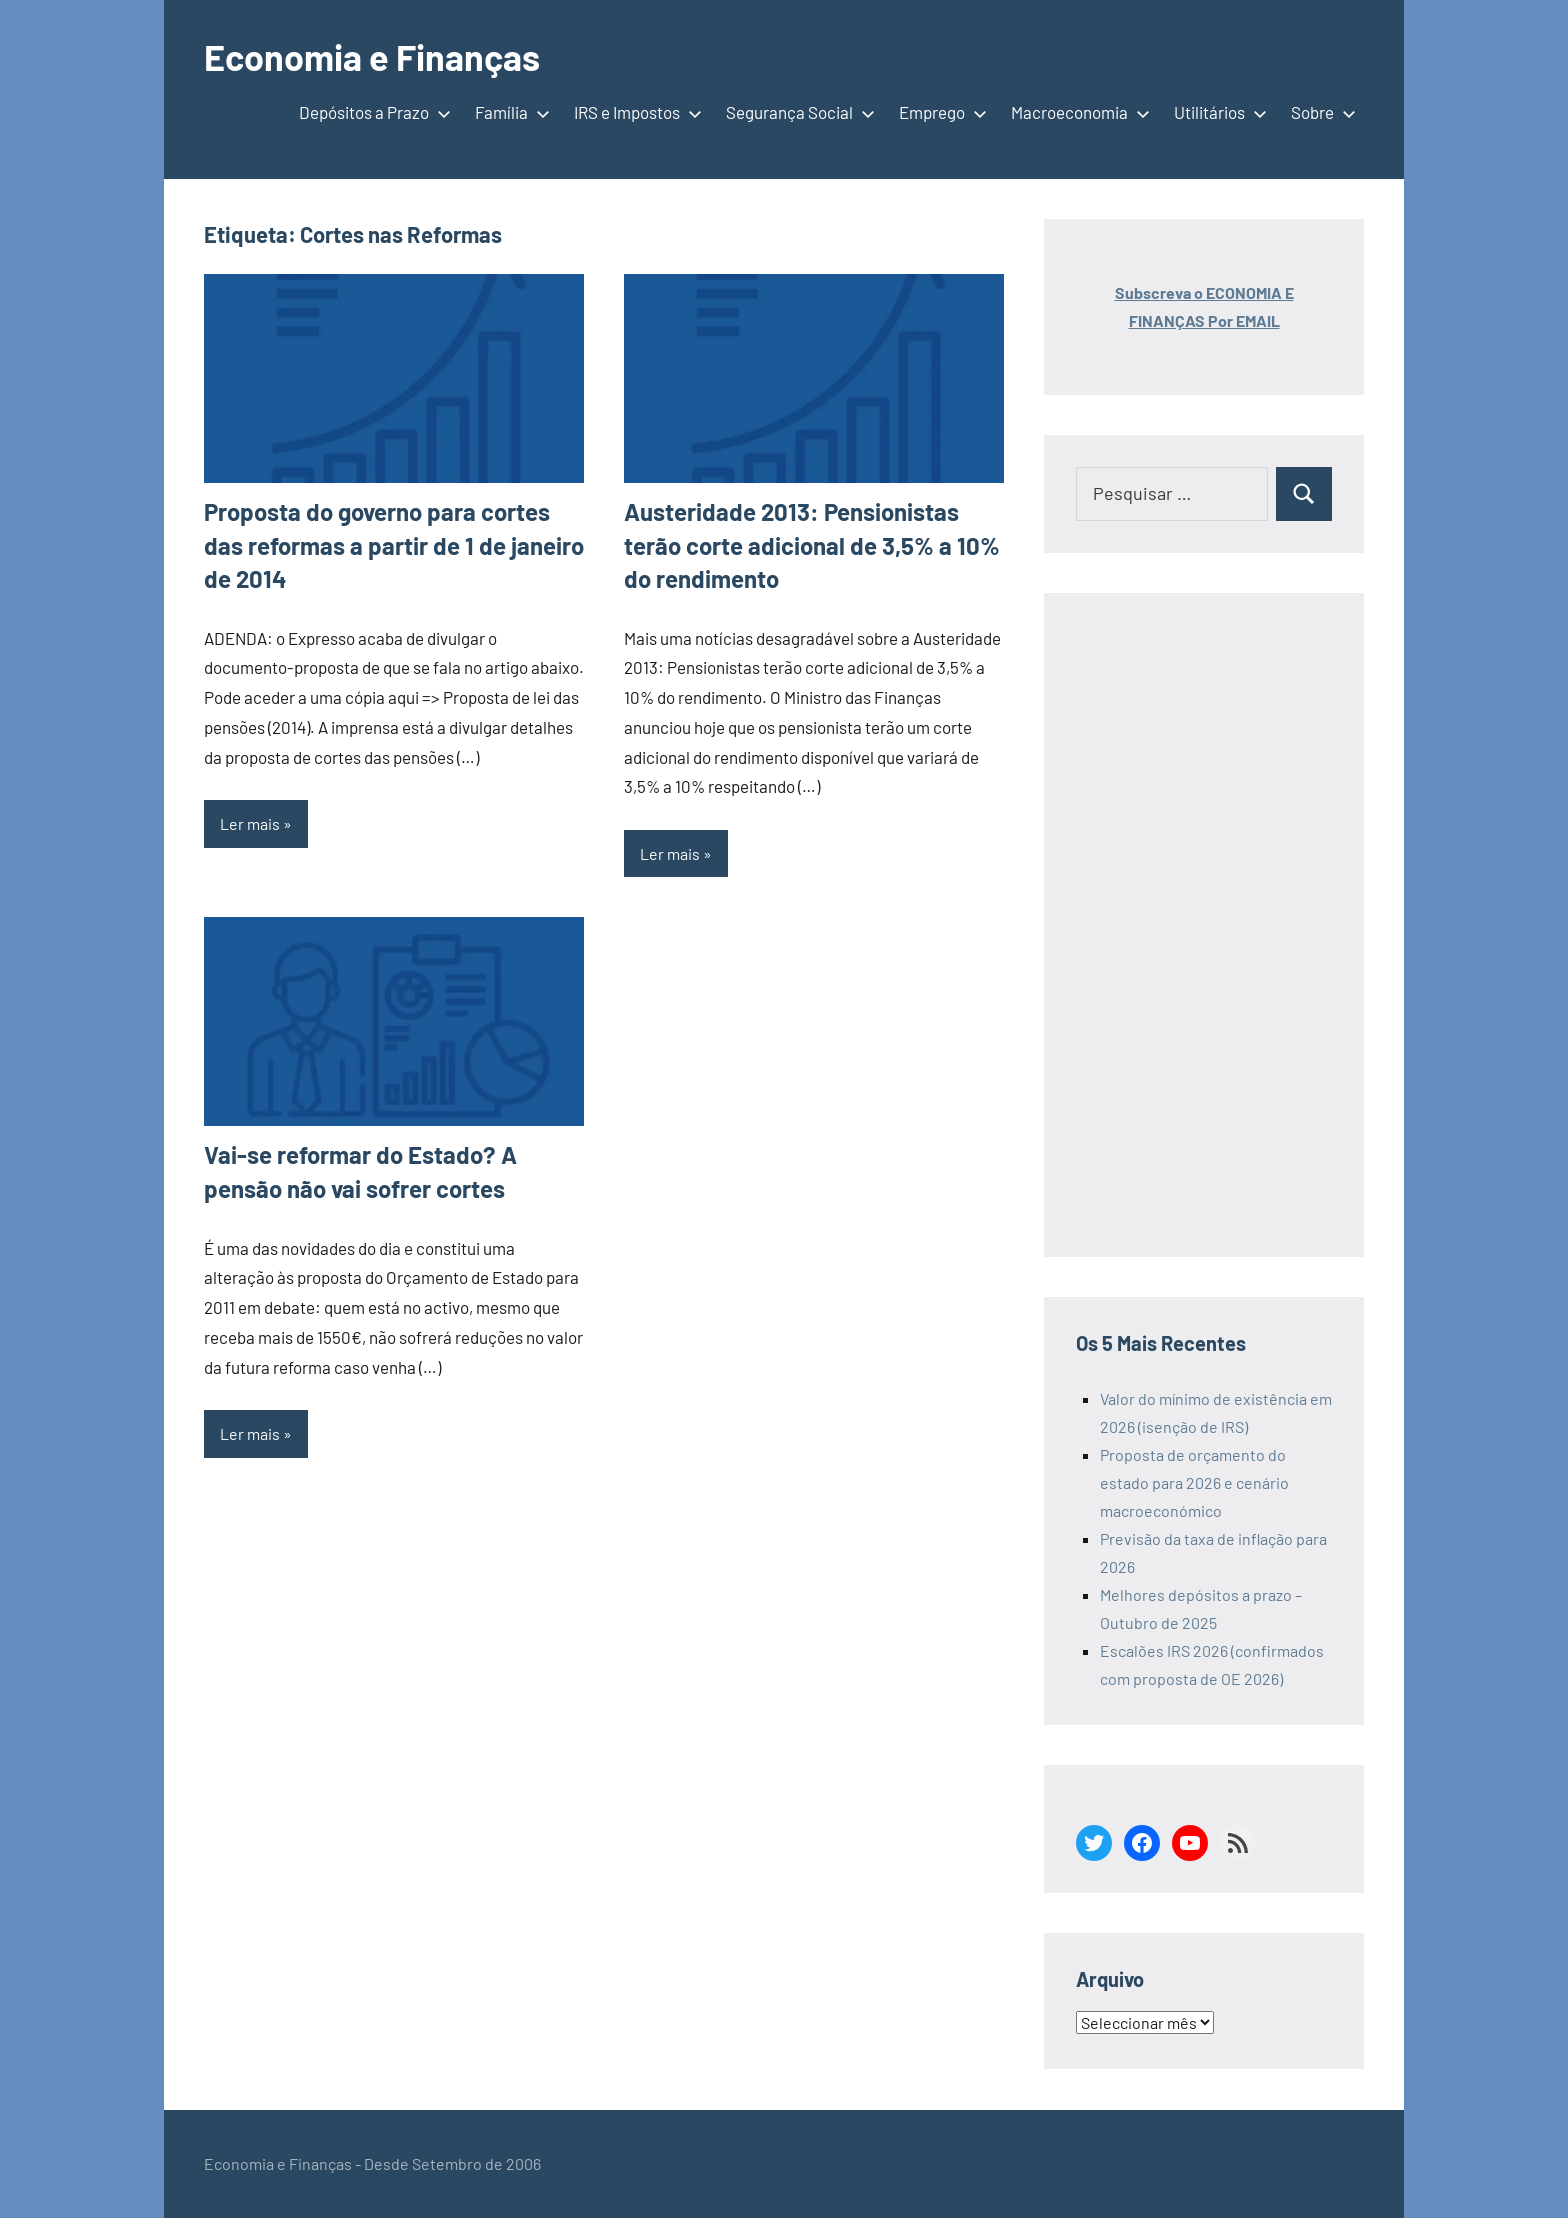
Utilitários (1216, 112)
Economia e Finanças (372, 56)
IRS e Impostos (634, 112)
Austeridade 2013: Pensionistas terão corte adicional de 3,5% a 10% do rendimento (812, 545)
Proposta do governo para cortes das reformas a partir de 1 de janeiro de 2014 (394, 545)
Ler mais (250, 823)
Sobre (1319, 112)
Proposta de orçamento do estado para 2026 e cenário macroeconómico (1194, 1482)
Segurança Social (796, 112)
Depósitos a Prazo (371, 112)
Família (508, 112)
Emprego (939, 112)
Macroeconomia (1076, 112)
